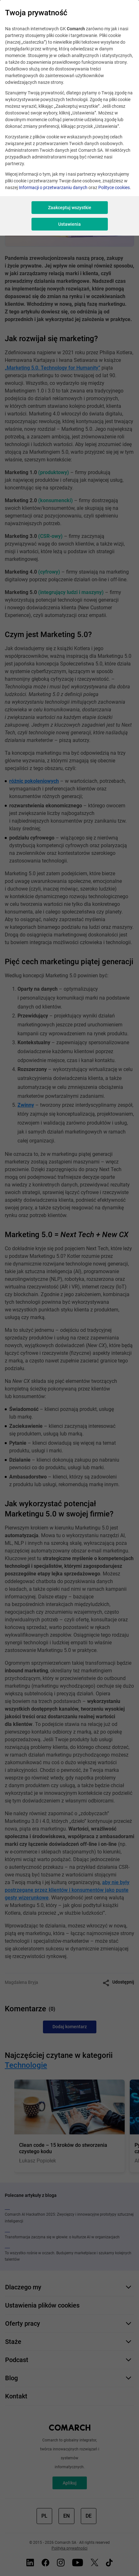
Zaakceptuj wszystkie (69, 207)
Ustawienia (69, 224)
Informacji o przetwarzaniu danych (53, 187)
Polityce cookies (114, 187)
